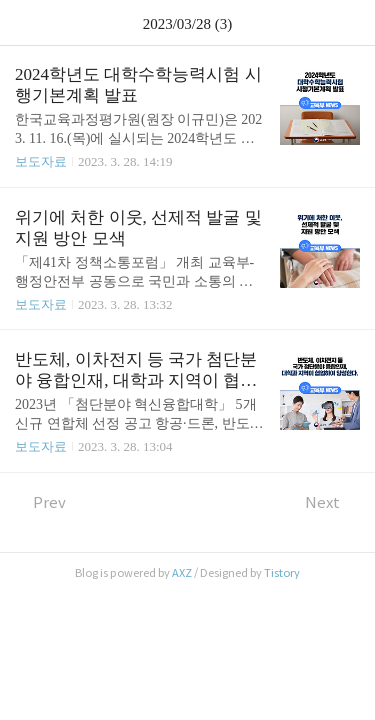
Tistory (282, 573)
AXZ (182, 573)
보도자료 (41, 161)
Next (332, 502)
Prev (40, 502)
